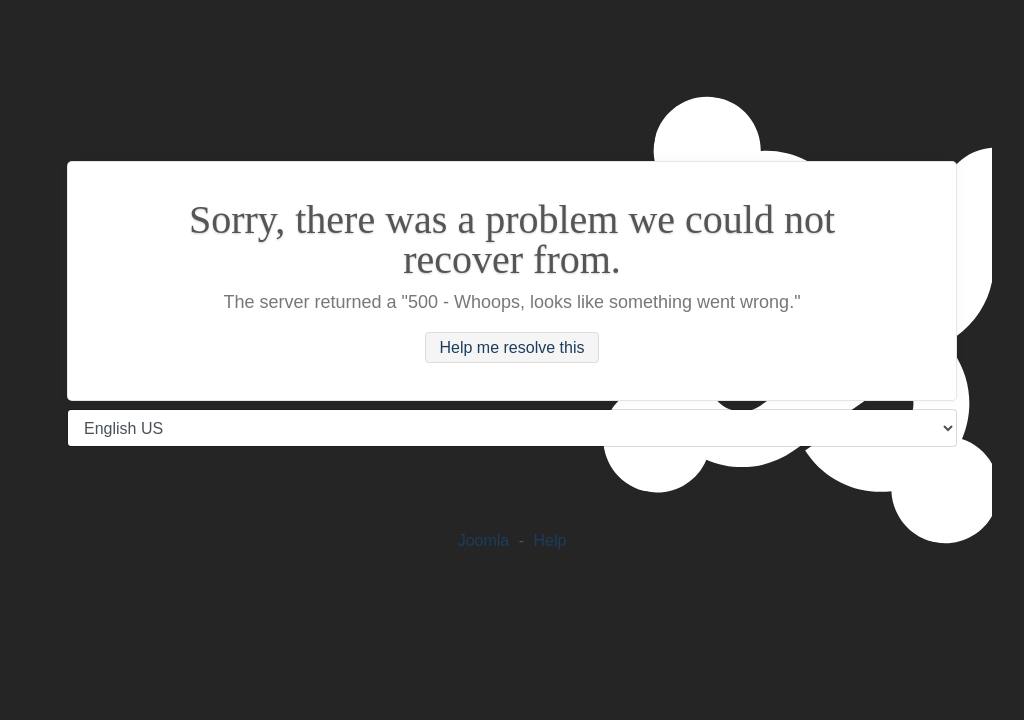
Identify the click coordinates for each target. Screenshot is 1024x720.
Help (549, 540)
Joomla (484, 540)
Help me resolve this (512, 347)
